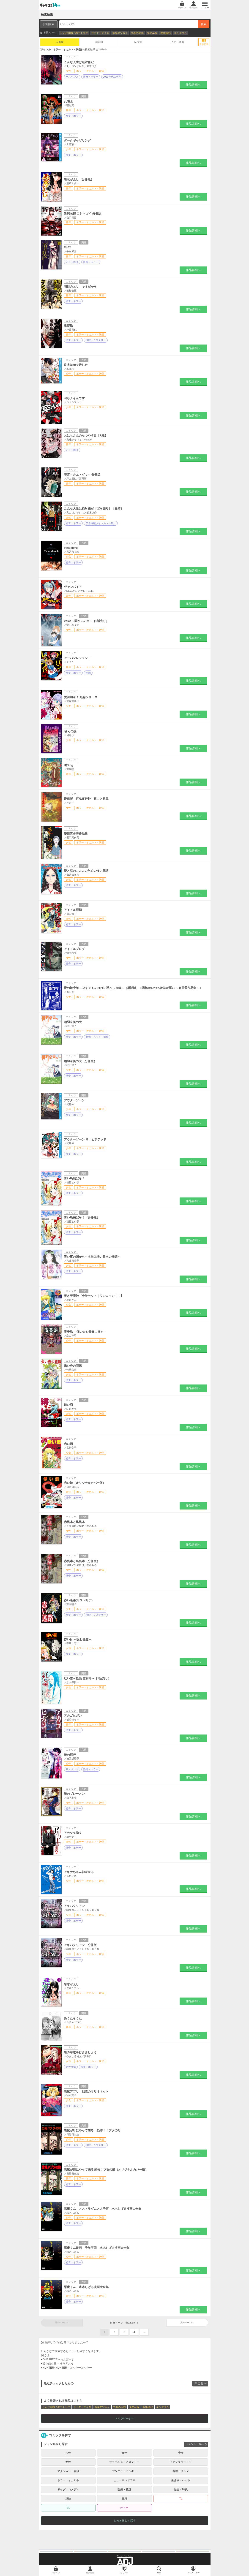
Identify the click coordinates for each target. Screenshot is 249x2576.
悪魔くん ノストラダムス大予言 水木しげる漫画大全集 (102, 2208)
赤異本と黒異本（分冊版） (82, 1561)
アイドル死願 (73, 910)
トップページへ (124, 2418)
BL (68, 2507)
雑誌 (68, 2498)
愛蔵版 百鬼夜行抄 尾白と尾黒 (86, 799)
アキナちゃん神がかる (79, 1872)
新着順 (99, 42)
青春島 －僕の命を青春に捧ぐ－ (85, 1331)
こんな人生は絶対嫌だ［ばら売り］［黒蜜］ (93, 508)
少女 (180, 2452)
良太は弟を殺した (76, 364)
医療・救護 (124, 2489)
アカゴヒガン (73, 1715)
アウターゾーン (74, 1100)
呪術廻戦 (166, 33)
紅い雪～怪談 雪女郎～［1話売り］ (87, 1678)
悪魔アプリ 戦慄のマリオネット (86, 2091)
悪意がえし (71, 1984)
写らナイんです (74, 398)
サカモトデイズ (100, 33)
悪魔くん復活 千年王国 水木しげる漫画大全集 (96, 2248)
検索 (203, 24)
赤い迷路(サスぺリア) (78, 1600)
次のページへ (187, 2322)
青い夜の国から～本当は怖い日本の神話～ (92, 1256)
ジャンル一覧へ (195, 2444)
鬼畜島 (68, 325)
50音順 (138, 42)
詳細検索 (48, 24)
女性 (68, 2462)
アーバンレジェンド (77, 658)
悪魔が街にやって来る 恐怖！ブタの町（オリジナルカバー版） (106, 2169)
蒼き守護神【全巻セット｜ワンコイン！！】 (93, 1296)
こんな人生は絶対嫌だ (79, 62)
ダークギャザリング (77, 140)
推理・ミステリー (96, 340)
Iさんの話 (70, 731)
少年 (68, 2452)
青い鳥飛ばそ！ (74, 1178)
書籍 (124, 2498)
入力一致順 (177, 42)
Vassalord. (71, 547)
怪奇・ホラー (90, 76)
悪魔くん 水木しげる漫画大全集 (86, 2287)
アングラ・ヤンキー (124, 2471)
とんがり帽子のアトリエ (74, 33)
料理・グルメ (180, 2471)
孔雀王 (68, 101)
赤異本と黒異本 (74, 1522)
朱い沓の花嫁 (73, 1365)
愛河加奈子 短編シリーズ (81, 697)
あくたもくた (73, 2018)
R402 (67, 247)
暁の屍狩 (70, 1754)
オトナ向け (72, 262)
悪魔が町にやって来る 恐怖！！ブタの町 (92, 2130)
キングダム (180, 33)
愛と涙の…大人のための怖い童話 (86, 870)
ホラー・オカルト (68, 2480)
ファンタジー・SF (181, 2462)
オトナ (124, 2507)
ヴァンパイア (73, 587)
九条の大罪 (137, 33)
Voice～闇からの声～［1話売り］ (86, 621)
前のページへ (62, 2322)
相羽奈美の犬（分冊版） (80, 1061)
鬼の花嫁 (152, 33)
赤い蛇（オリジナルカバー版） (85, 1483)
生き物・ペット (180, 2480)
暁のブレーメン (74, 1793)
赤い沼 (68, 1444)
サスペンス (72, 76)
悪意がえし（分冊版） (79, 179)
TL (180, 2498)
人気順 (59, 42)
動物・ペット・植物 (97, 1036)
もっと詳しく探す (125, 2520)
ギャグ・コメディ (68, 2489)
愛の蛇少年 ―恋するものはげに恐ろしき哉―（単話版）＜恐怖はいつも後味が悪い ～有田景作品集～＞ (133, 988)
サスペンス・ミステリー (124, 2462)
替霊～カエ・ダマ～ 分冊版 (82, 474)
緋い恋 (68, 1404)
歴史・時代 (181, 2489)
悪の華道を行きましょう (80, 2052)
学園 (88, 672)
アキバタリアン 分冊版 (80, 1945)
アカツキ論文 (73, 1833)
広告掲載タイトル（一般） (101, 523)
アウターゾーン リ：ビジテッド (85, 1139)
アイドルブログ (74, 949)
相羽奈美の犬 (73, 1022)
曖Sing (68, 765)
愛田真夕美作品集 (76, 833)
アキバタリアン (74, 1906)
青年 (124, 2452)
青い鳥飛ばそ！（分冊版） (82, 1217)
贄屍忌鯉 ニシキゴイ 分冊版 (82, 213)
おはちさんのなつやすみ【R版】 (86, 435)
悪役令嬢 (71, 2067)
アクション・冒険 (68, 2471)
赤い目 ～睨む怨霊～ (78, 1639)
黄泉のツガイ (120, 33)
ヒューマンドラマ (124, 2480)
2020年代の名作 (112, 76)
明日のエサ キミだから (80, 286)
